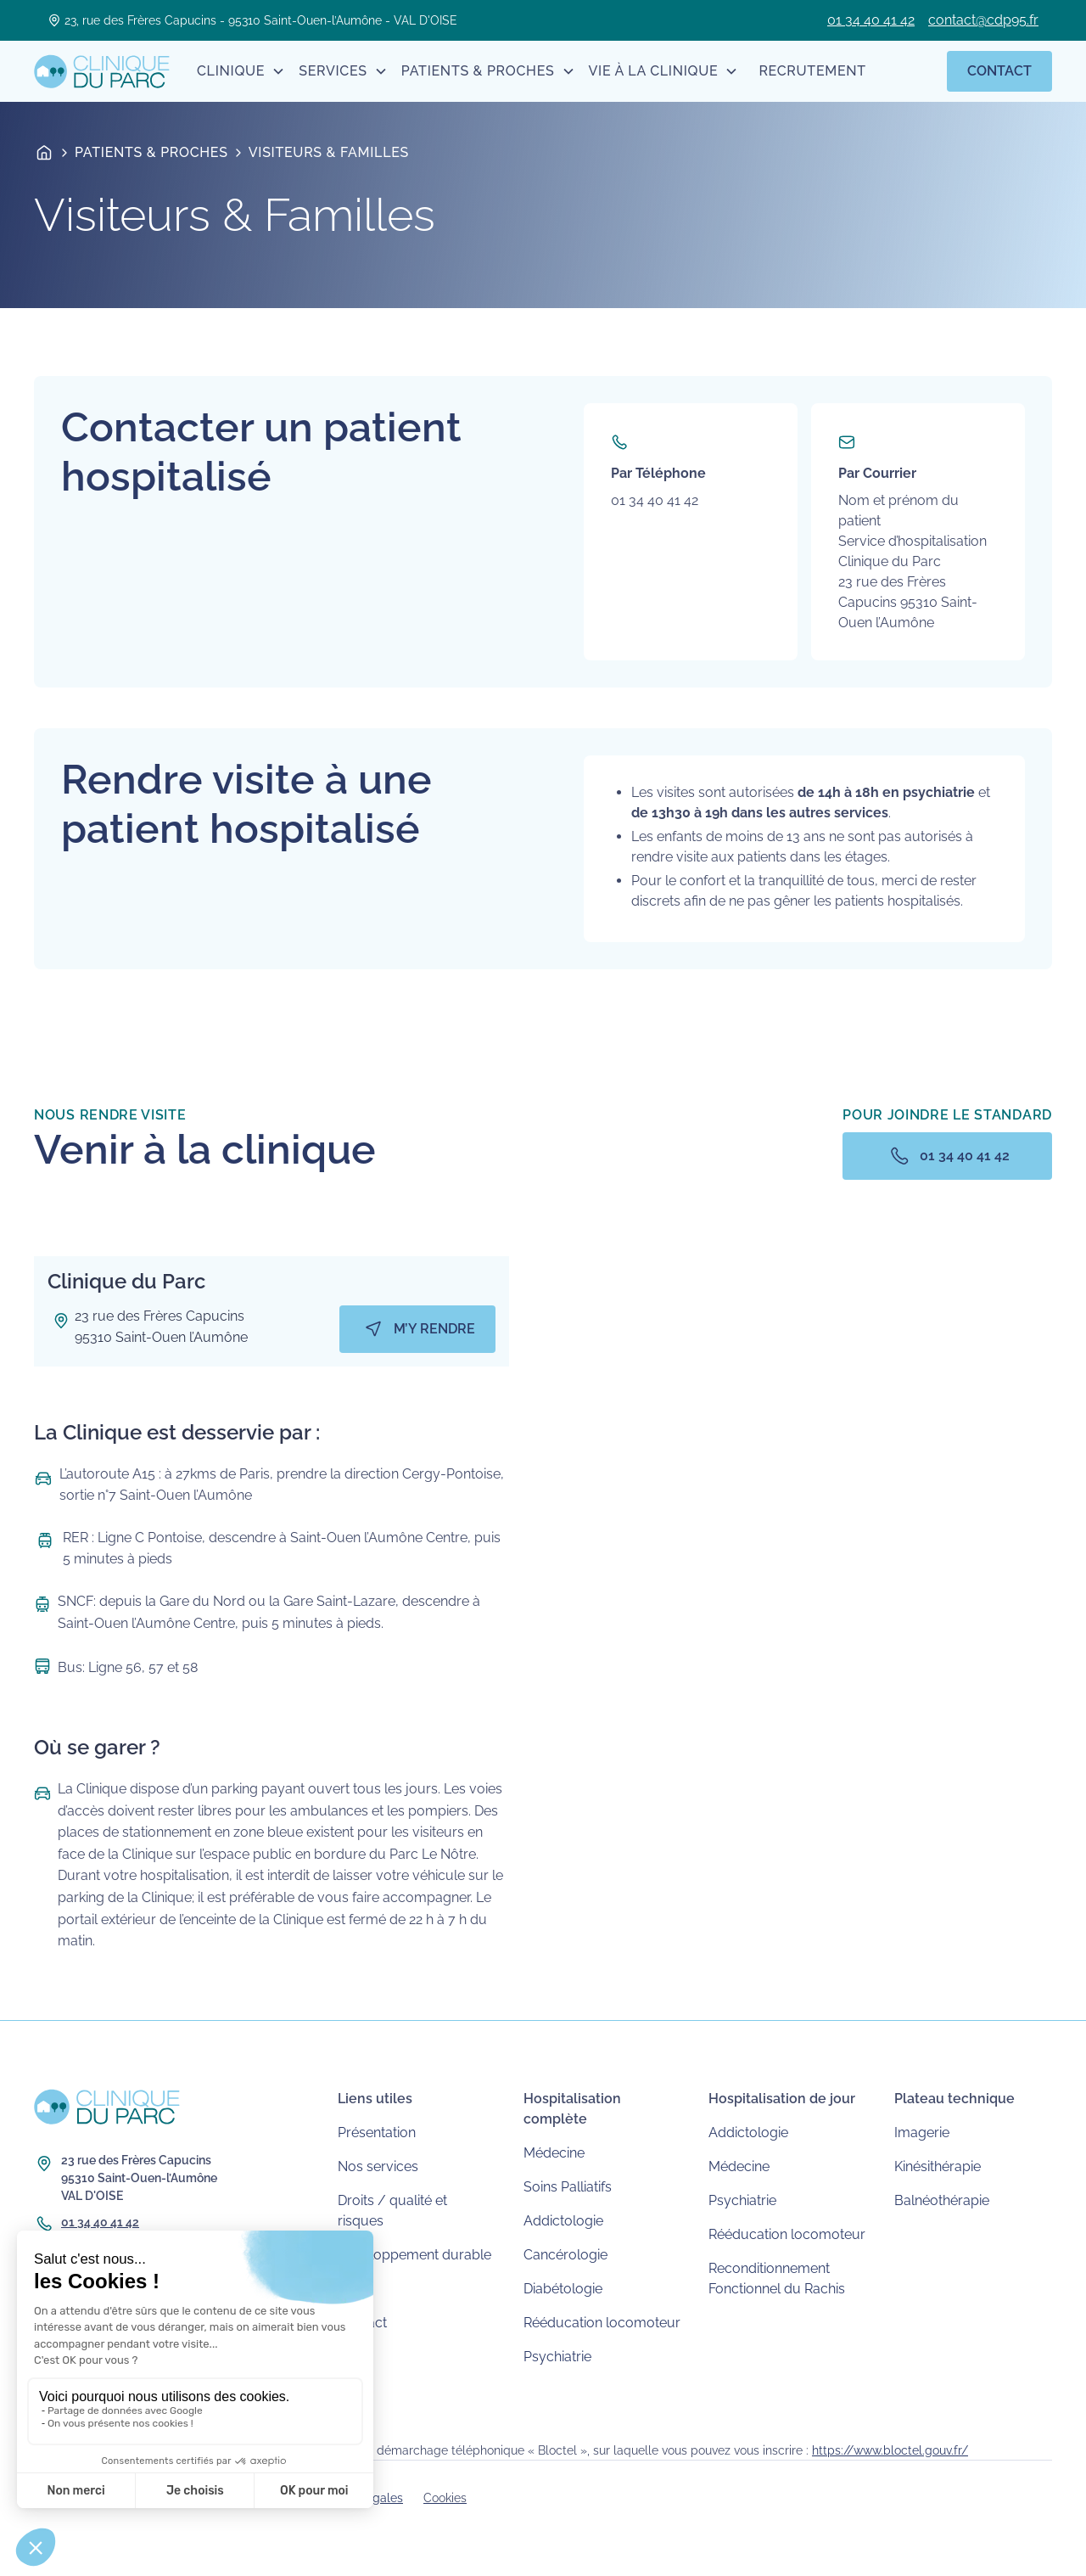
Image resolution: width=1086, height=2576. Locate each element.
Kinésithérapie (937, 2166)
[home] (102, 70)
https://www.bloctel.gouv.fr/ (890, 2450)
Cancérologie (565, 2255)
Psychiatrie (557, 2357)
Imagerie (921, 2132)
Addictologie (563, 2221)
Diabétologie (562, 2289)
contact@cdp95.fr (983, 20)
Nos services (378, 2166)
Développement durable (414, 2255)
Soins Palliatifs (567, 2187)
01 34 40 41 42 (871, 20)
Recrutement (812, 71)
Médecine (554, 2153)
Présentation (377, 2132)
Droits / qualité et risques (392, 2210)
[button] (241, 71)
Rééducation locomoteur (601, 2323)
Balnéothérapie (941, 2200)
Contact (999, 71)
